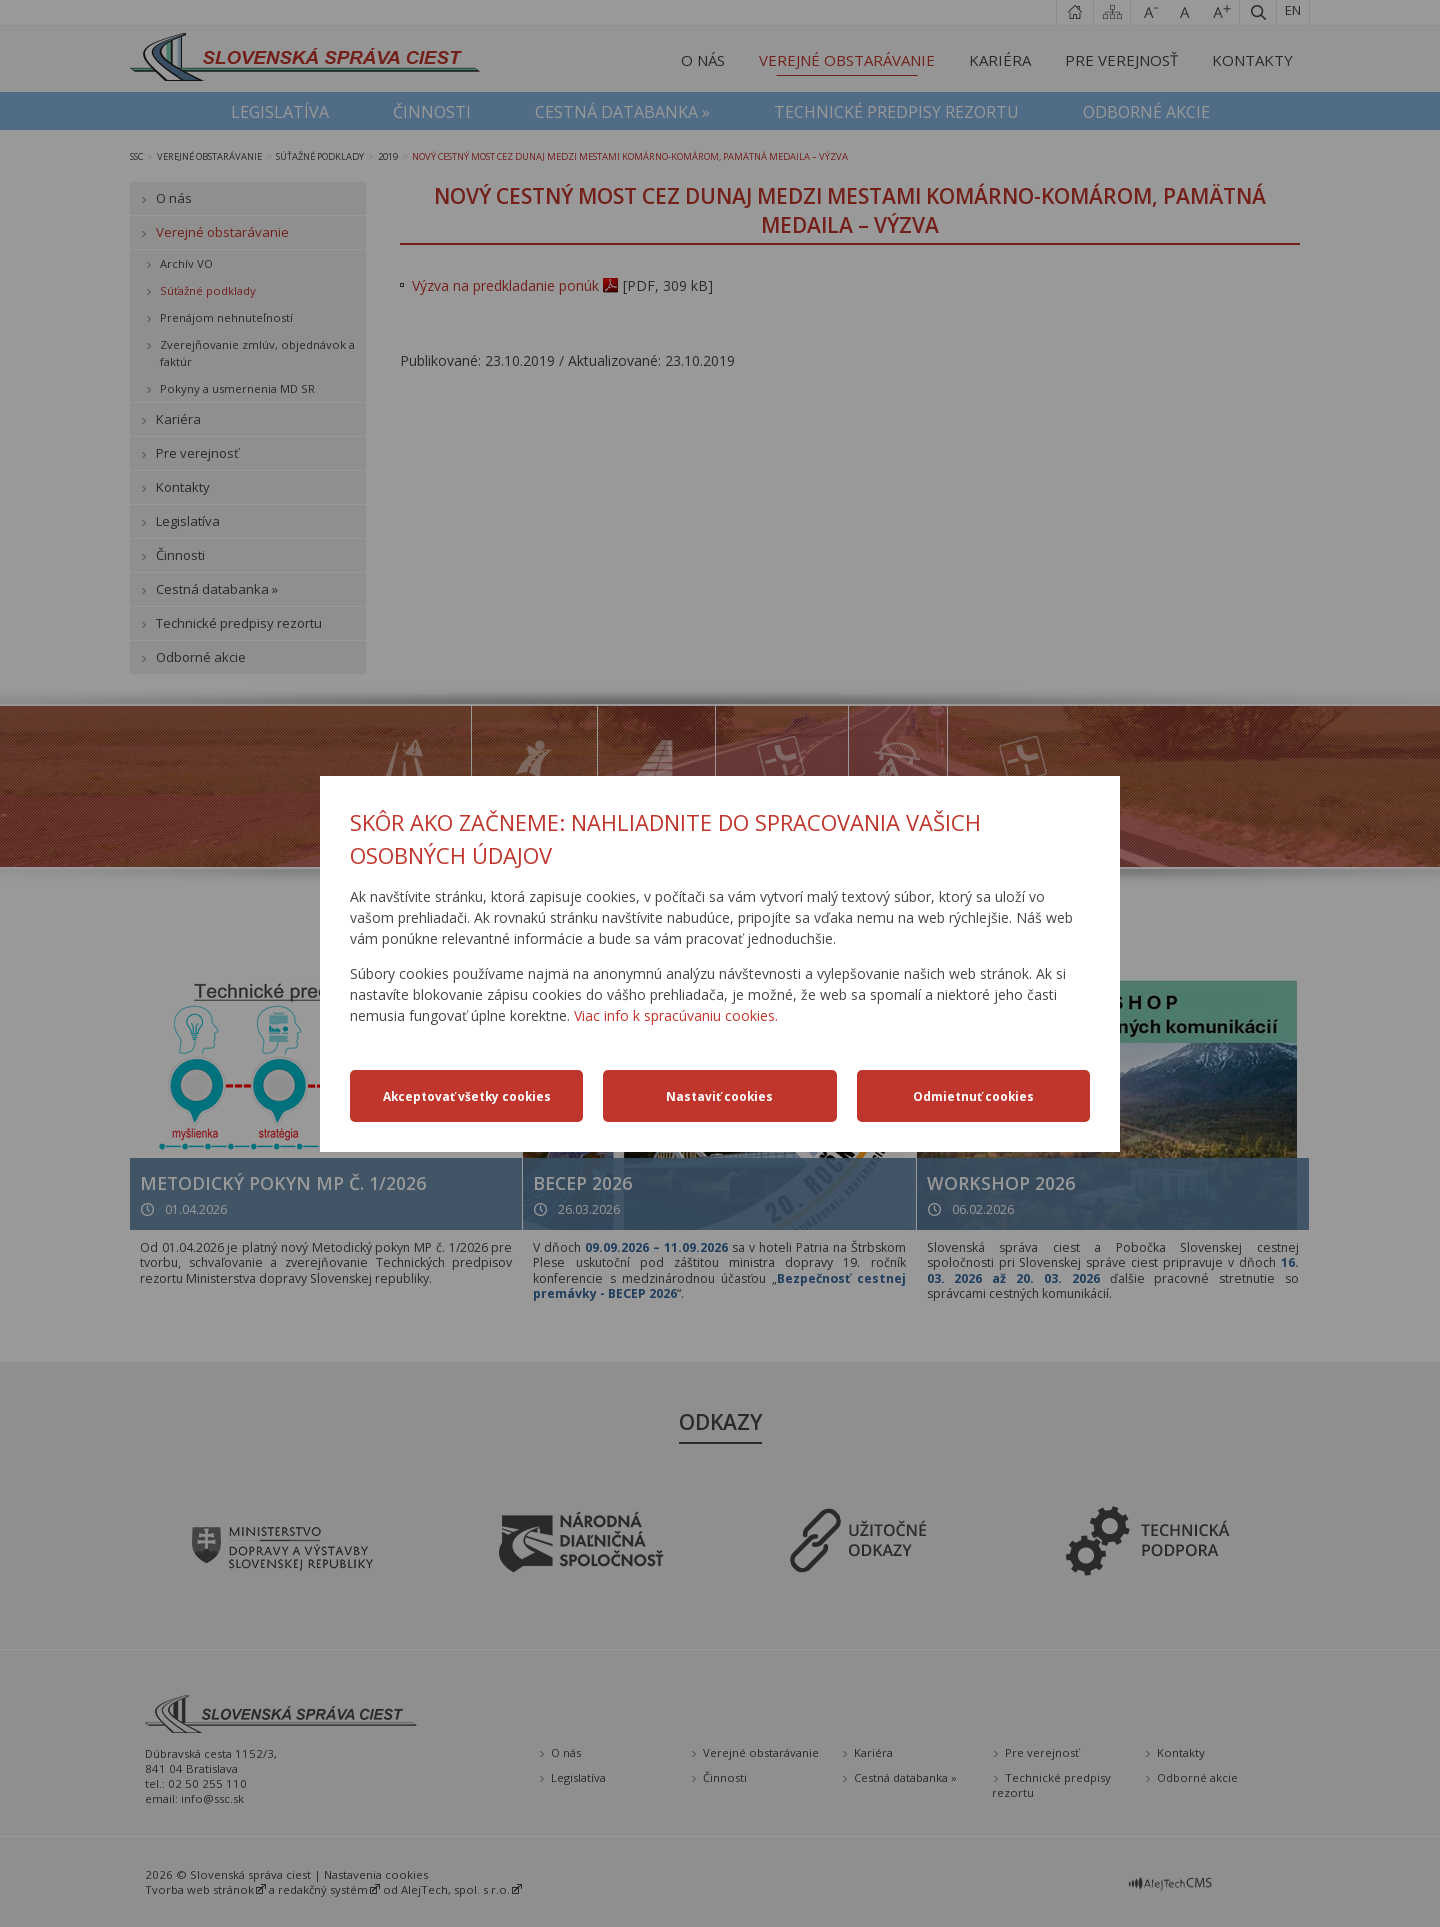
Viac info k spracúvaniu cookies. (676, 1015)
